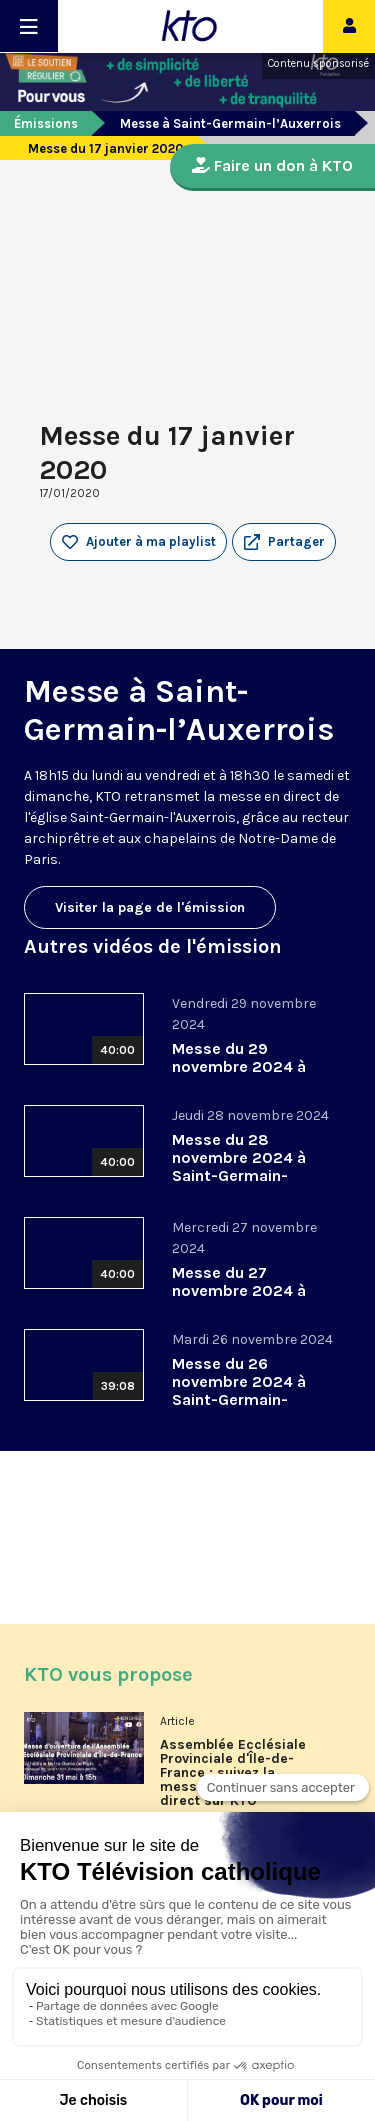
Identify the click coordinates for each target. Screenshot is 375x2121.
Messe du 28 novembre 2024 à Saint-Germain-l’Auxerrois (239, 1166)
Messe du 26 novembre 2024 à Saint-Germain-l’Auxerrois (239, 1390)
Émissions (46, 123)
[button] (284, 542)
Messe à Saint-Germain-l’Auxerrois (230, 123)
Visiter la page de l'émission (150, 907)
